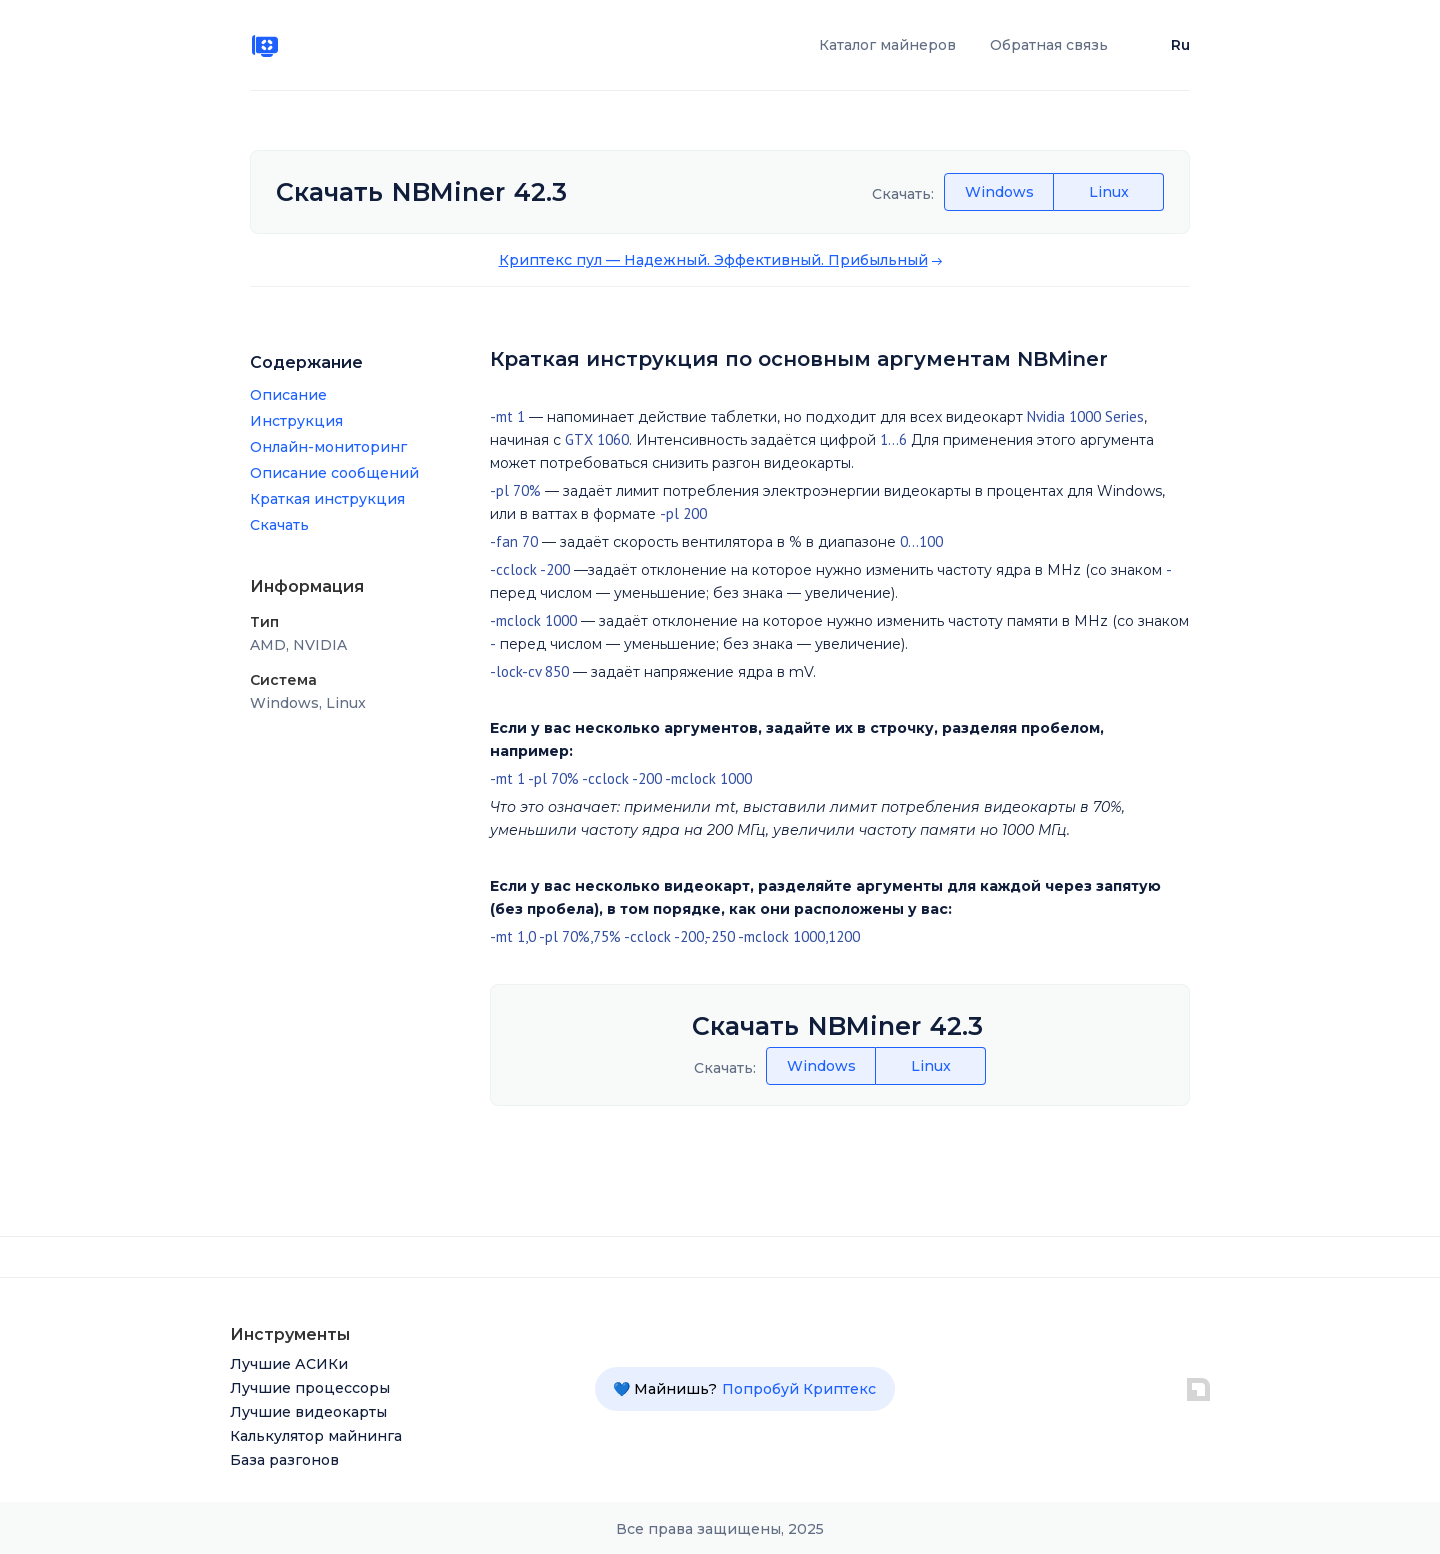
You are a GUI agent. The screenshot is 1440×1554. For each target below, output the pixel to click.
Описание (288, 395)
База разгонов (284, 1460)
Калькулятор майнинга (316, 1436)
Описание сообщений (334, 473)
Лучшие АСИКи (289, 1364)
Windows (999, 192)
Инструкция (296, 421)
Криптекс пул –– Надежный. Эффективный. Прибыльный (713, 260)
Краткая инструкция (327, 499)
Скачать (279, 525)
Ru (1180, 45)
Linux (1109, 192)
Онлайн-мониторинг (328, 447)
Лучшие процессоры (310, 1388)
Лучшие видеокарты (308, 1412)
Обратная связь (1049, 45)
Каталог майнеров (887, 45)
